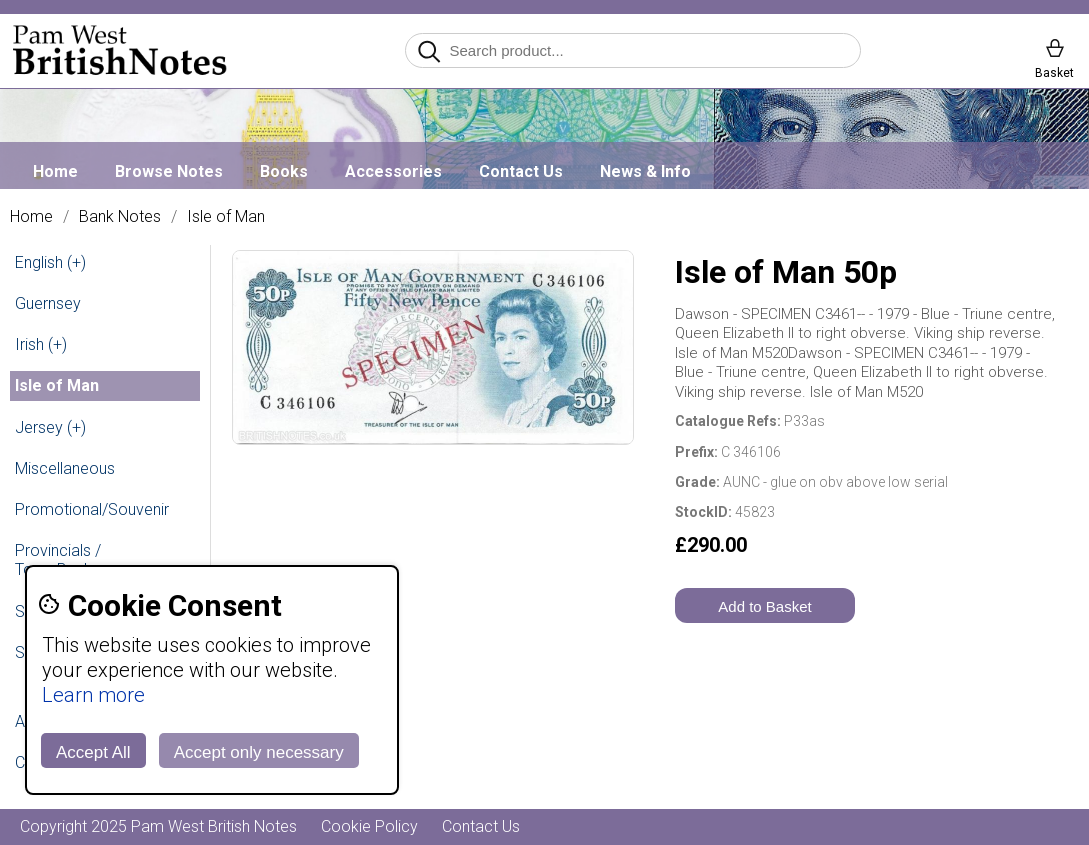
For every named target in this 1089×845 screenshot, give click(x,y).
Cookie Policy (369, 826)
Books (284, 171)
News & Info (645, 171)
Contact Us (521, 171)
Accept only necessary (259, 752)
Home (55, 171)
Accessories (393, 171)
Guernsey (48, 303)
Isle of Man (226, 217)
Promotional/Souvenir (92, 509)
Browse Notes (169, 171)
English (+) (50, 262)
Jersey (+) (50, 427)
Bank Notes (120, 217)
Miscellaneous (65, 468)
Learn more (93, 695)
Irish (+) (41, 344)
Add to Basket (764, 606)
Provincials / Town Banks (58, 560)
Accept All (93, 752)
